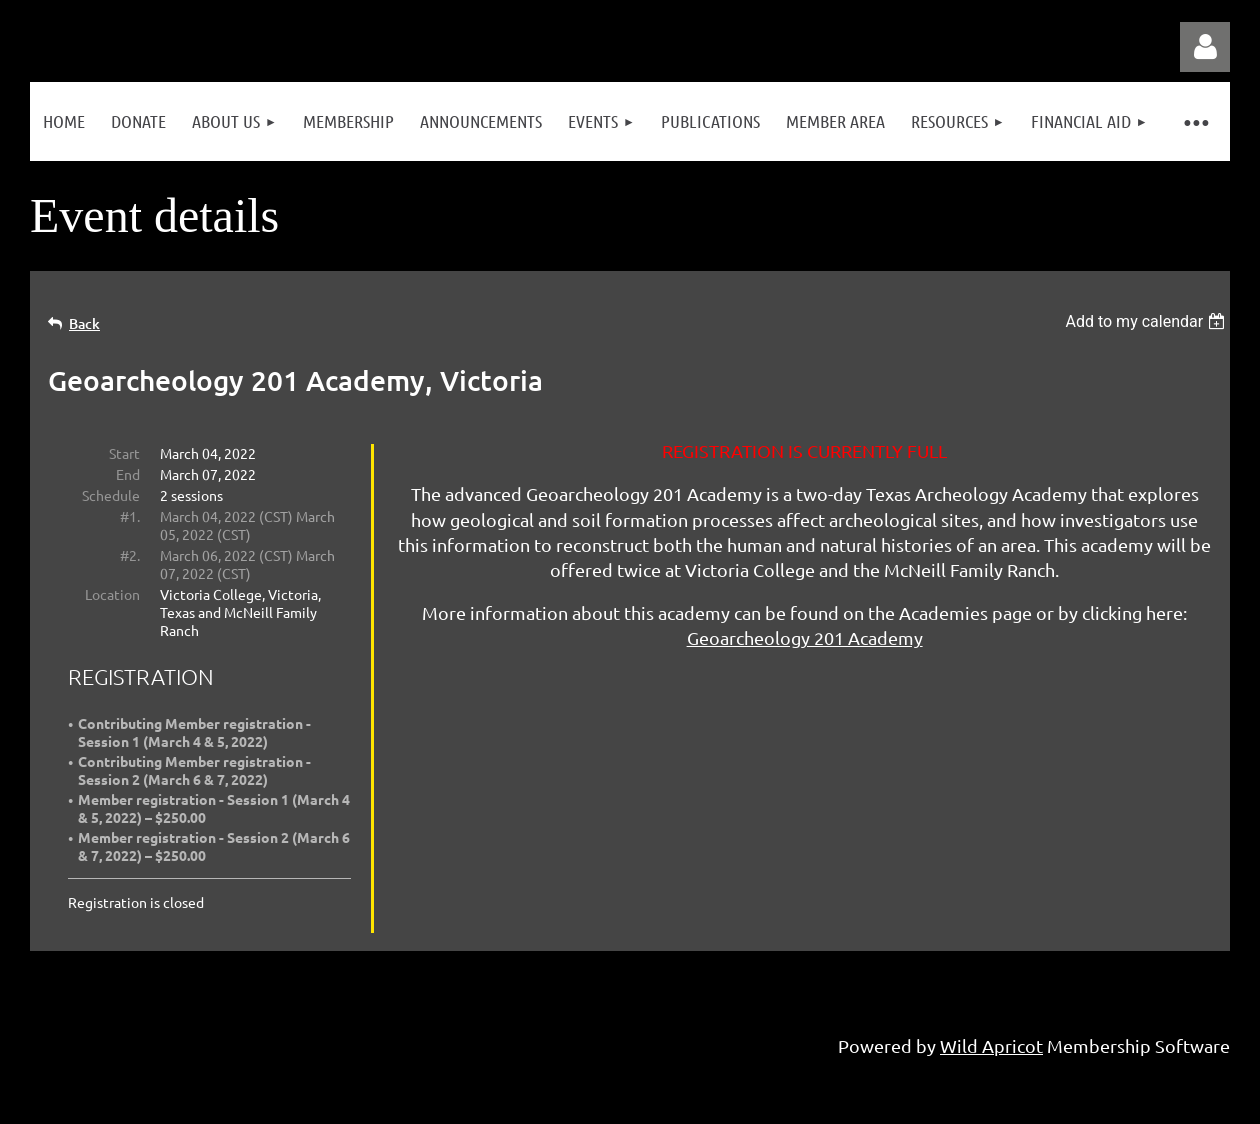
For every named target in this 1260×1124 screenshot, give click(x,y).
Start (124, 453)
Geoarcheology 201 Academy (805, 637)
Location (112, 594)
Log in (1205, 47)
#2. (130, 555)
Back (84, 323)
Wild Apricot (991, 1045)
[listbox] (1147, 321)
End (128, 474)
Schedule (111, 495)
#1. (130, 516)
